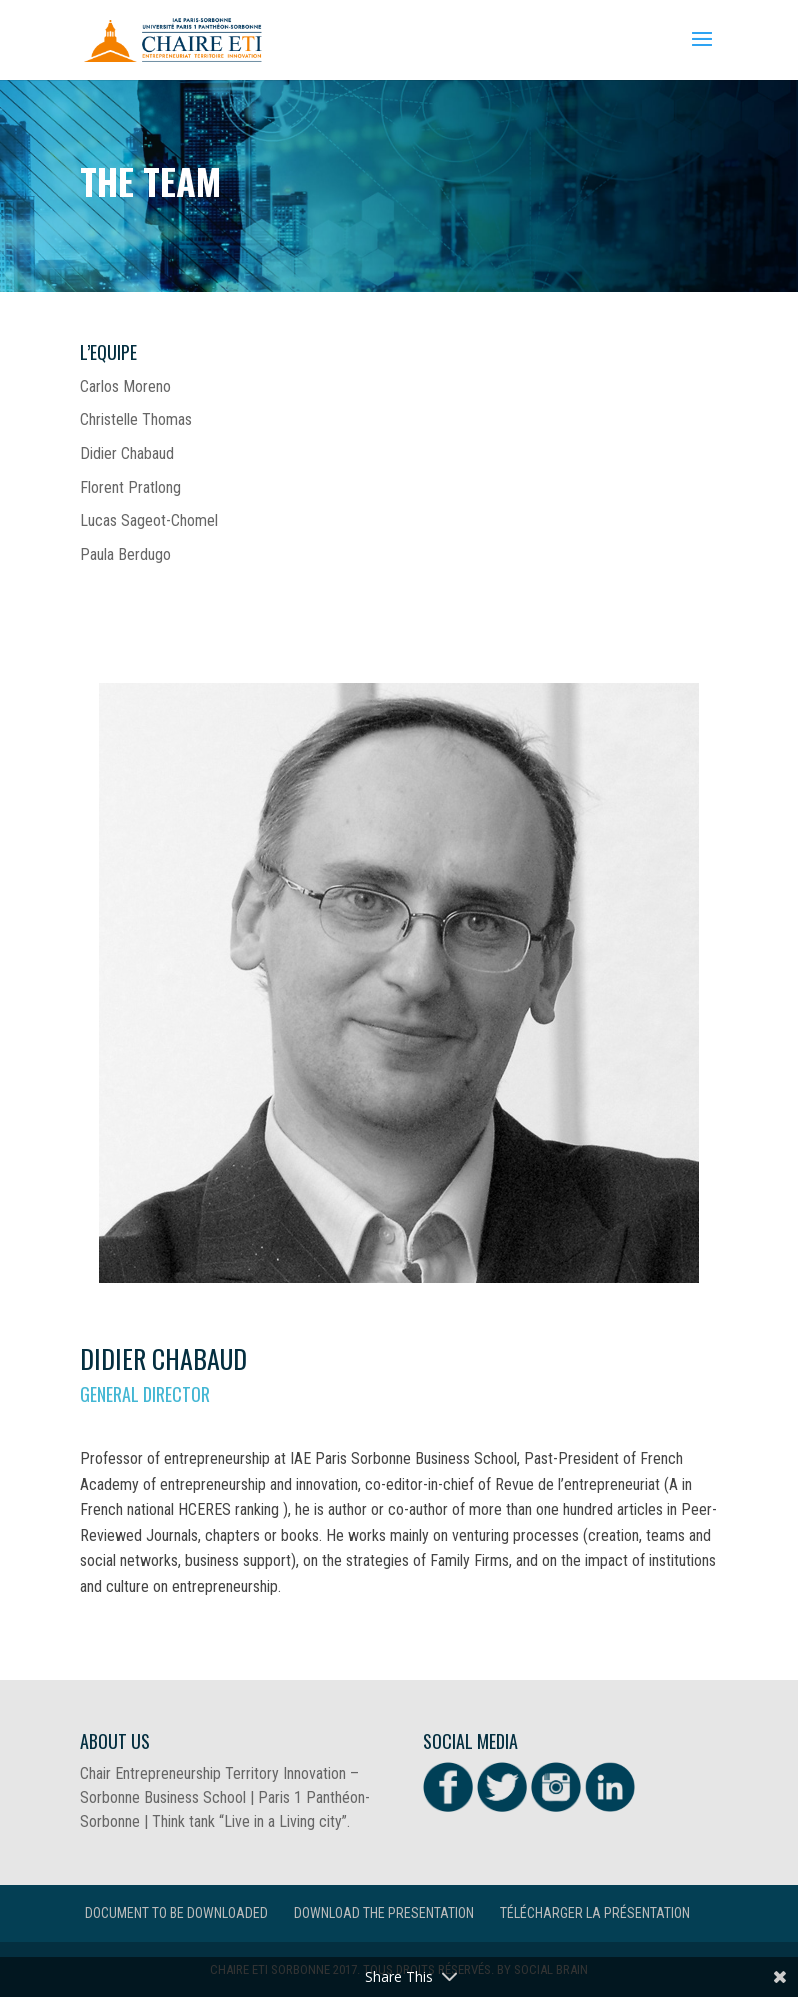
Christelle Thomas (136, 419)
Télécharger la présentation (595, 1913)
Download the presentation (384, 1913)
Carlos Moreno (125, 386)
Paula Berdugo (125, 554)
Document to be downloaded (176, 1913)
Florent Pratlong (130, 487)
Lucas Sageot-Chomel (149, 520)
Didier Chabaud (127, 453)
